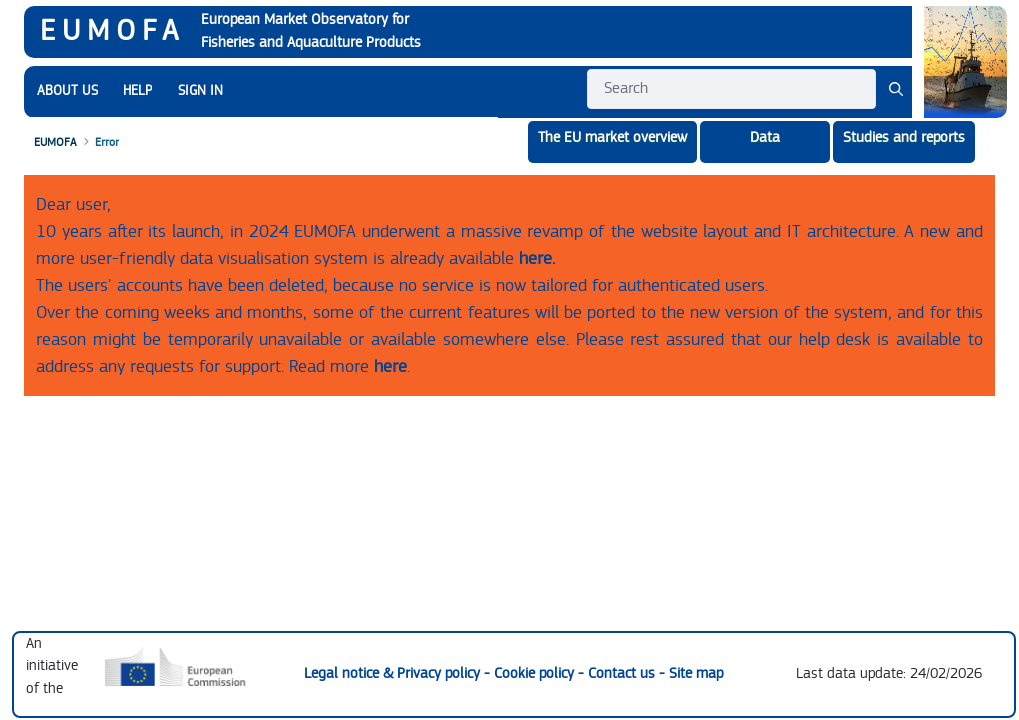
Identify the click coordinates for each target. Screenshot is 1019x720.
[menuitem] (67, 91)
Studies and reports (904, 137)
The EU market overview (612, 137)
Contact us (623, 673)
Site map (696, 673)
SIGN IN (200, 91)
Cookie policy (536, 673)
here (390, 366)
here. (537, 258)
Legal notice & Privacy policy (394, 673)
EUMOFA (112, 31)
